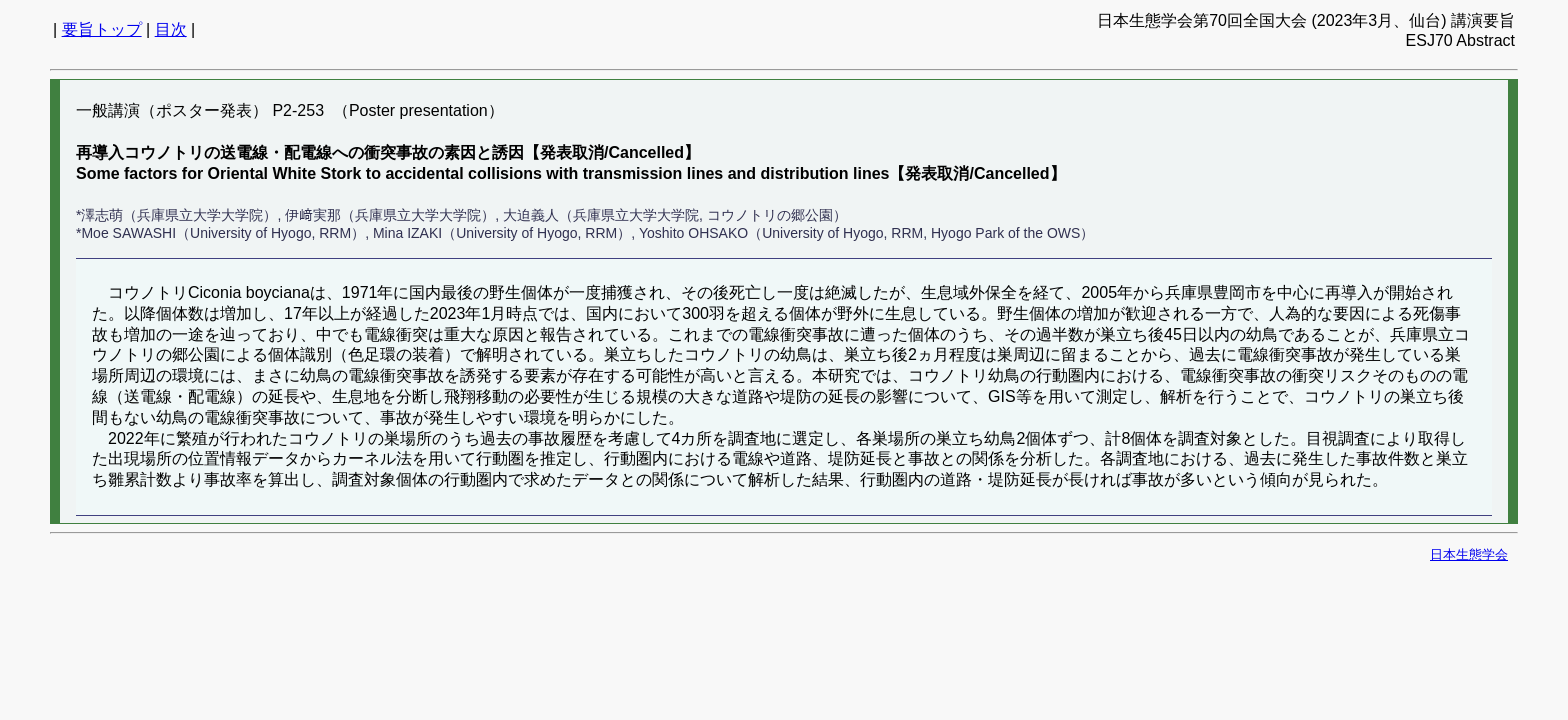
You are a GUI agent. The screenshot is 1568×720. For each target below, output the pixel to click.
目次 (171, 29)
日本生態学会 (1469, 554)
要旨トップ (102, 29)
